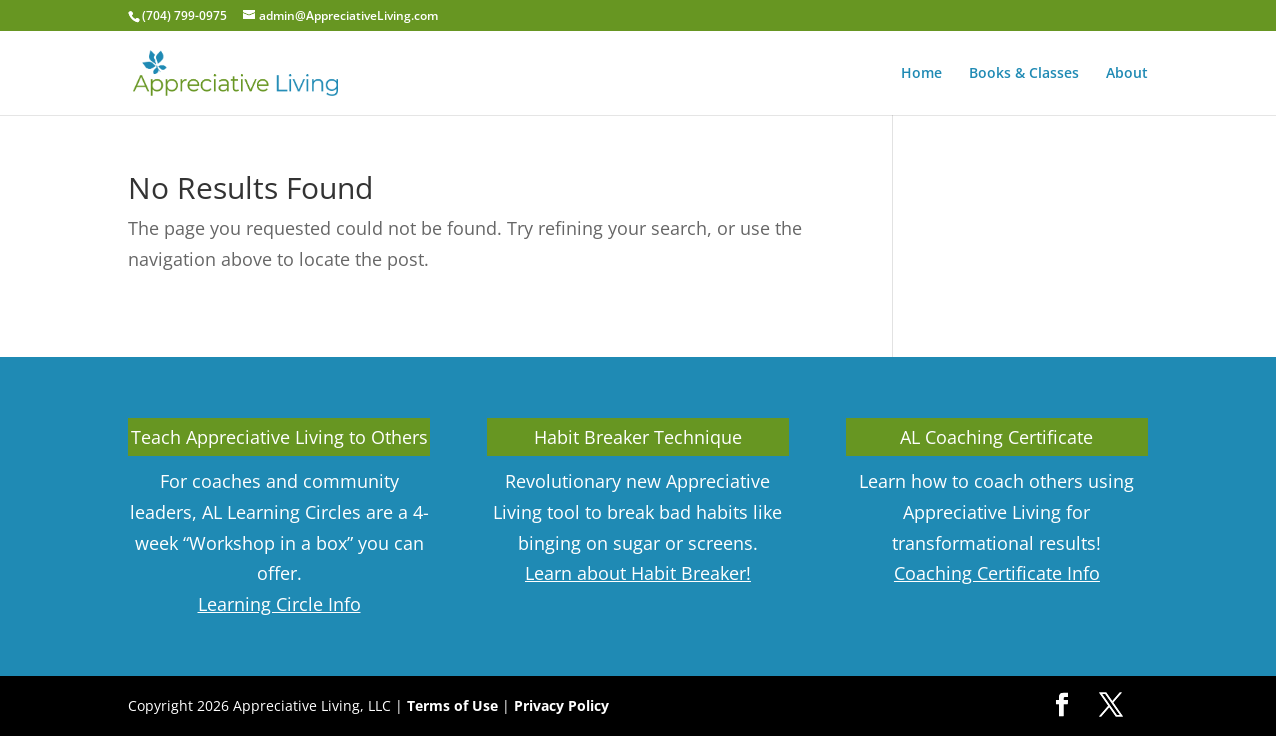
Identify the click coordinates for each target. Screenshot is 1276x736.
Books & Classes (1024, 74)
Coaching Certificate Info (997, 573)
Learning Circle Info (279, 604)
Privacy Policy (561, 705)
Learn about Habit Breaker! (638, 573)
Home (921, 74)
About (1127, 74)
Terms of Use (452, 705)
